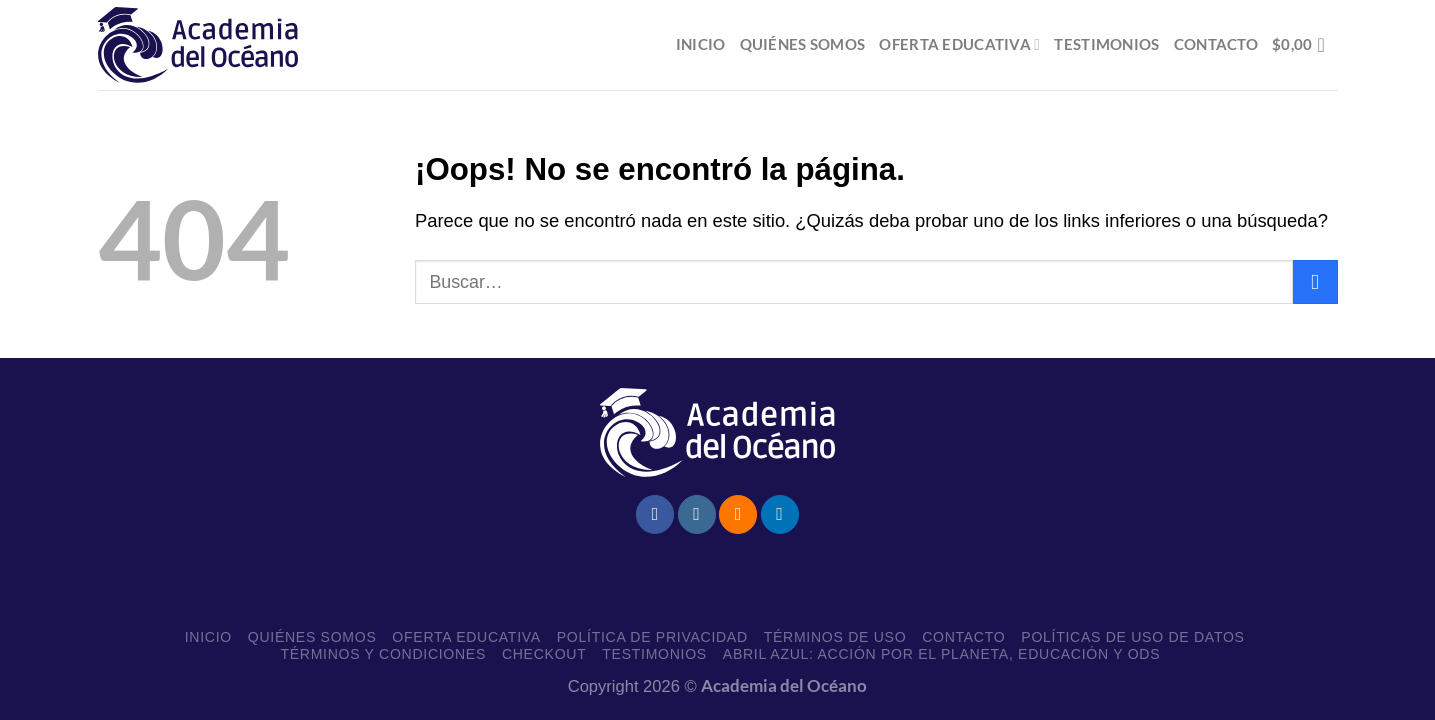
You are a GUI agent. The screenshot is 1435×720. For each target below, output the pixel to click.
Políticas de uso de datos (1132, 637)
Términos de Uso (835, 637)
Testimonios (1106, 44)
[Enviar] (1315, 282)
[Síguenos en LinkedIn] (780, 514)
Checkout (544, 654)
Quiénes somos (803, 44)
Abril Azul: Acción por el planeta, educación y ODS (941, 654)
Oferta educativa (959, 44)
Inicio (701, 44)
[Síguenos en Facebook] (655, 514)
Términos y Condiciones (383, 654)
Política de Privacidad (652, 637)
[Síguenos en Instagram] (697, 514)
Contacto (1216, 44)
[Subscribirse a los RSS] (738, 514)
